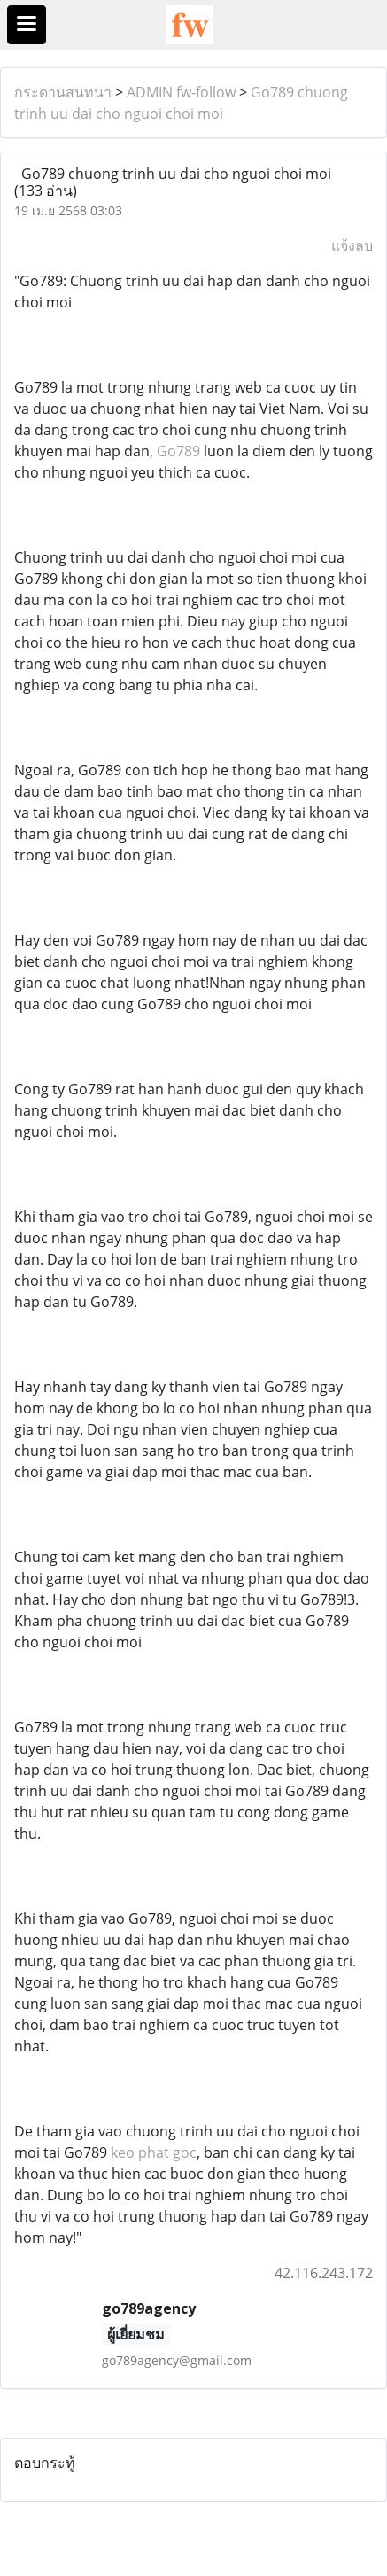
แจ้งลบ (352, 245)
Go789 (178, 451)
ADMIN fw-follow (181, 92)
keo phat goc (154, 2152)
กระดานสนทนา (63, 92)
